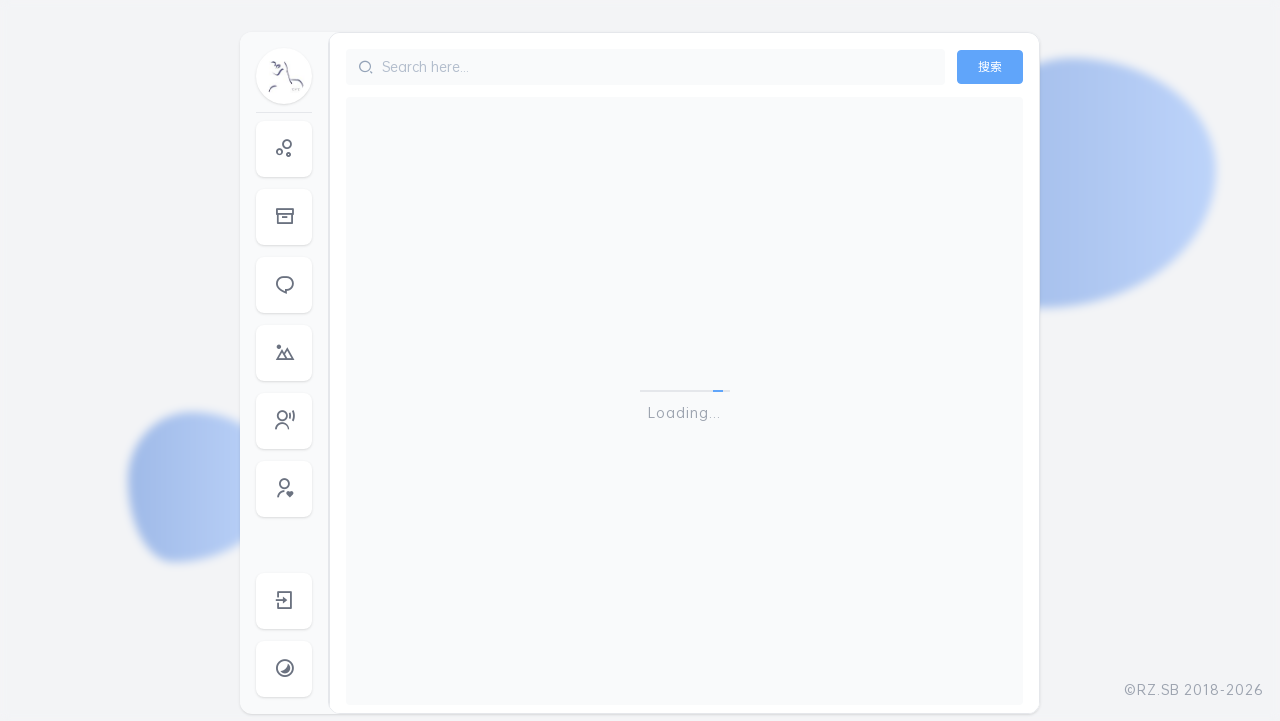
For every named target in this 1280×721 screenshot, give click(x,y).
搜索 (990, 66)
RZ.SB (1158, 689)
